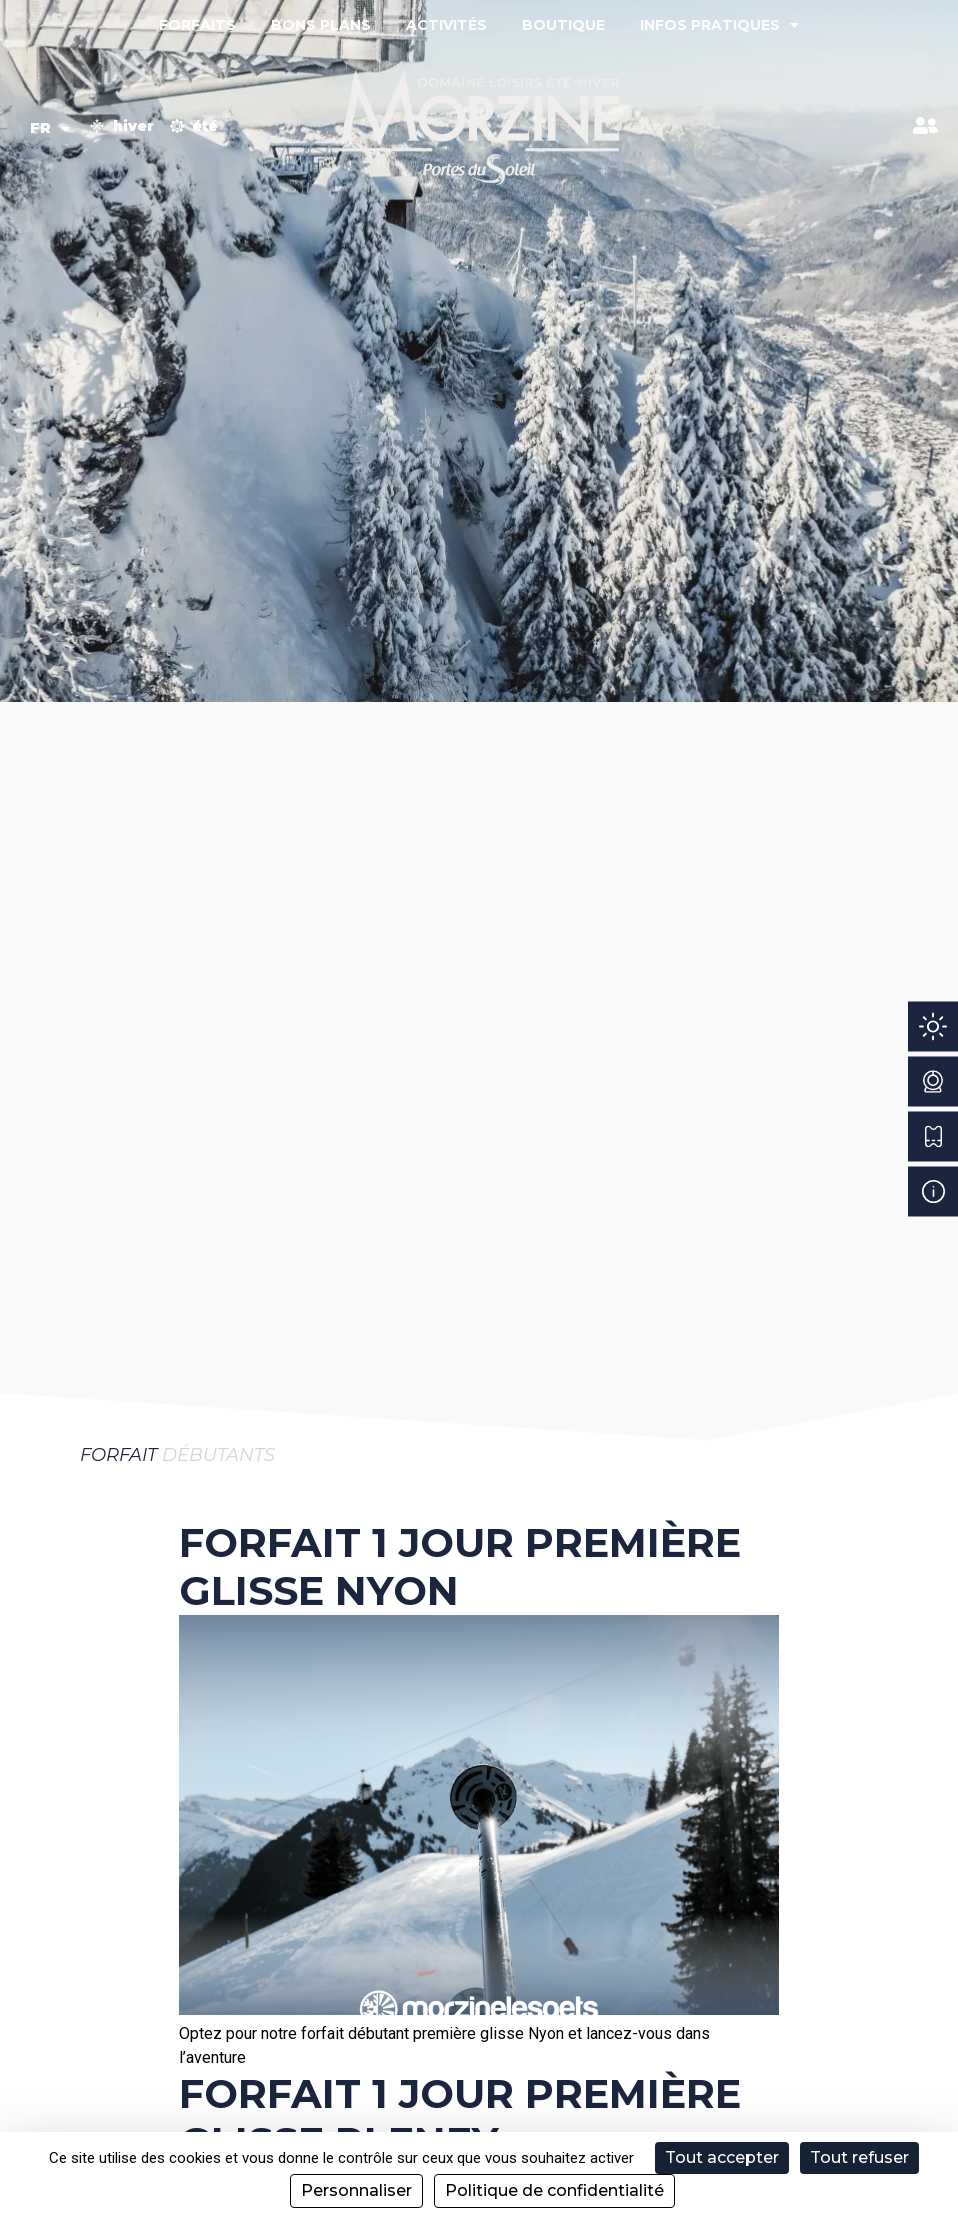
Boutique (563, 25)
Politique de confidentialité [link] (554, 2190)
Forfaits (197, 25)
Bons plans (321, 25)
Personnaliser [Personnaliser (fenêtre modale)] (356, 2190)
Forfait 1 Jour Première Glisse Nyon (460, 1566)
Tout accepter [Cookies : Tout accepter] (722, 2157)
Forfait (118, 1455)
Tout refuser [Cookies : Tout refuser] (859, 2157)
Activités (446, 25)
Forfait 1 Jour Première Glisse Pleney (460, 2117)
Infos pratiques (719, 25)
